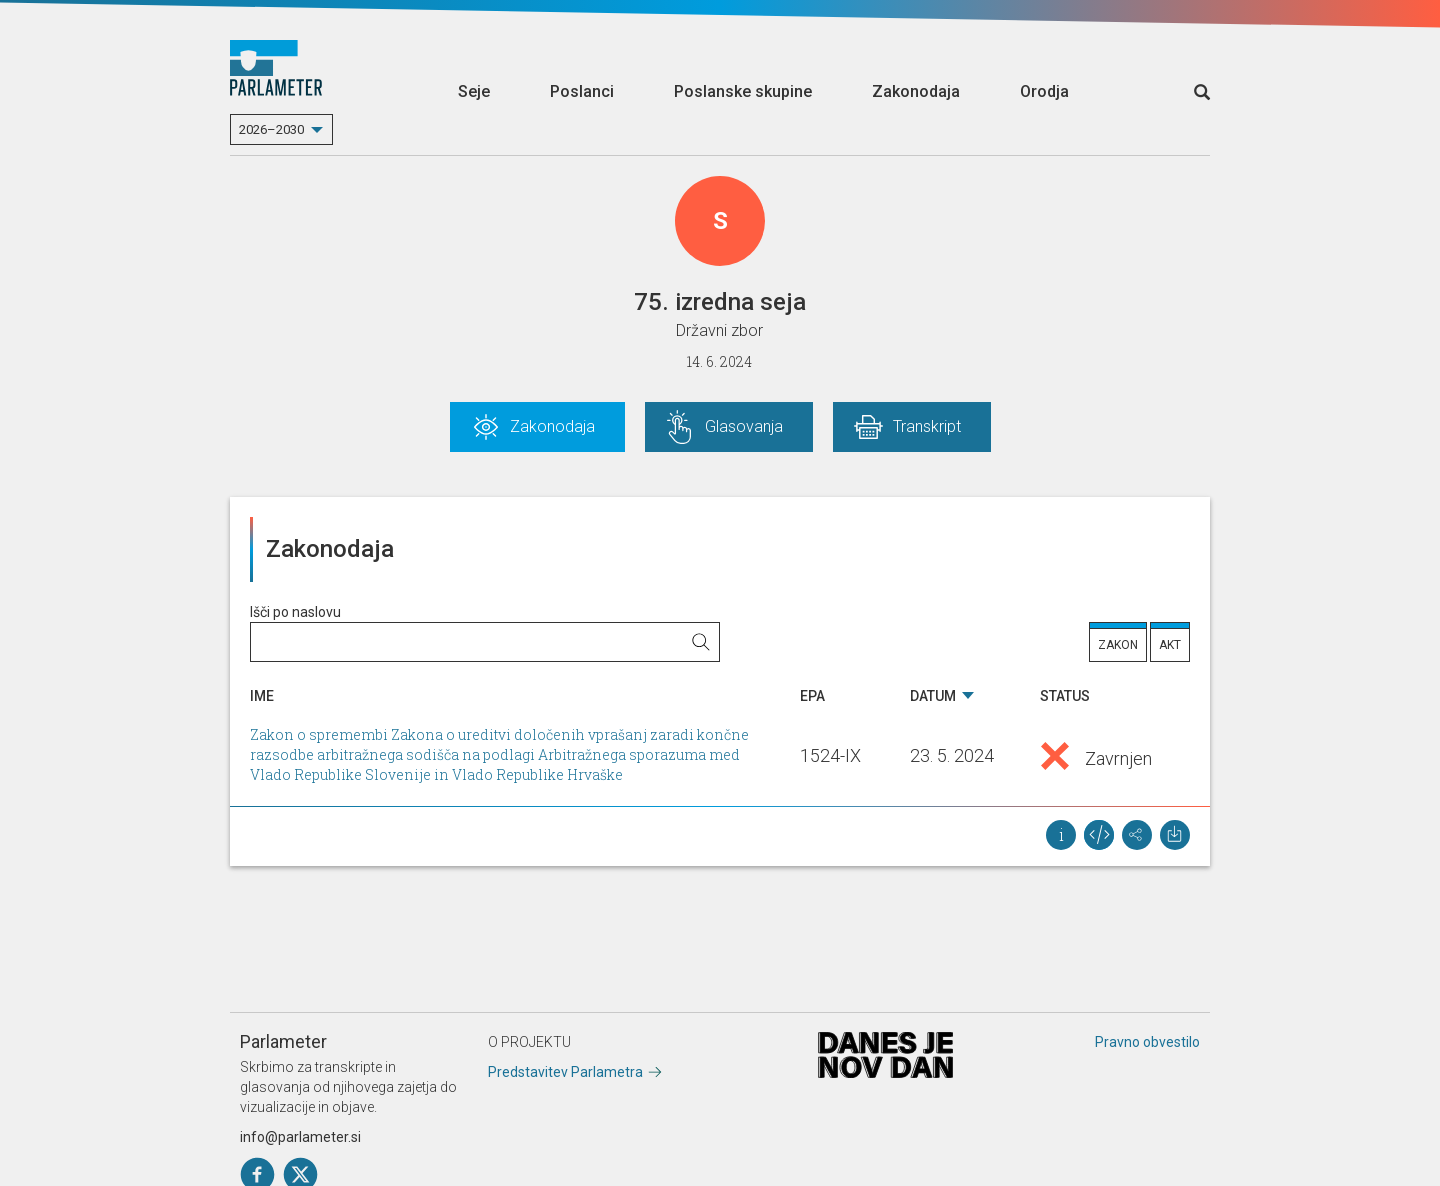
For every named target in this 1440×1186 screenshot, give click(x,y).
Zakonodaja (916, 91)
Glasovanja (744, 426)
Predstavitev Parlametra (565, 1072)
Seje (474, 91)
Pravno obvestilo (1147, 1042)
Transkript (927, 426)
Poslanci (582, 91)
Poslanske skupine (743, 91)
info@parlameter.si (300, 1137)
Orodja (1044, 91)
